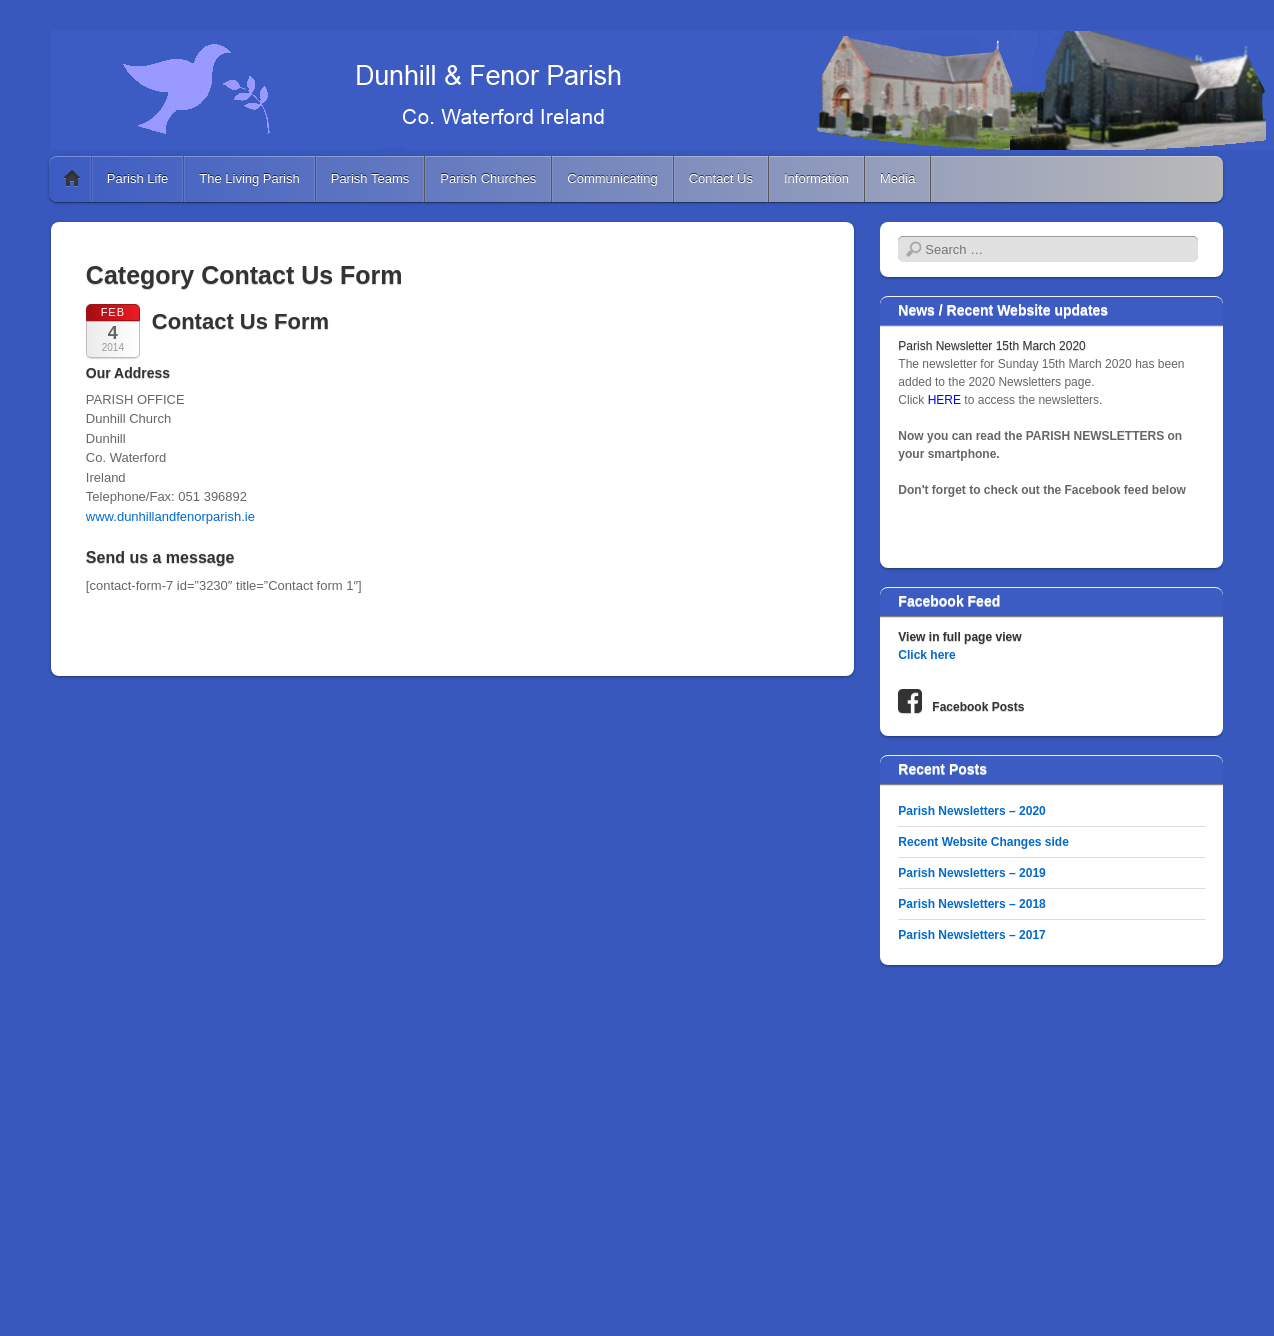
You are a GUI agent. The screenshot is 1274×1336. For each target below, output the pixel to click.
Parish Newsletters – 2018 (971, 904)
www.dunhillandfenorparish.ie (170, 516)
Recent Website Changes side (983, 842)
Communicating (612, 178)
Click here (926, 655)
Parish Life (137, 178)
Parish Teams (370, 178)
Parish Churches (488, 178)
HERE (946, 400)
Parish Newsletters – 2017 (971, 935)
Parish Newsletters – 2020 (971, 811)
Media (897, 178)
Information (816, 178)
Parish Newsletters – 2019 (971, 873)
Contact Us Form (240, 321)
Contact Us (721, 178)
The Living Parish (249, 178)
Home (72, 179)
